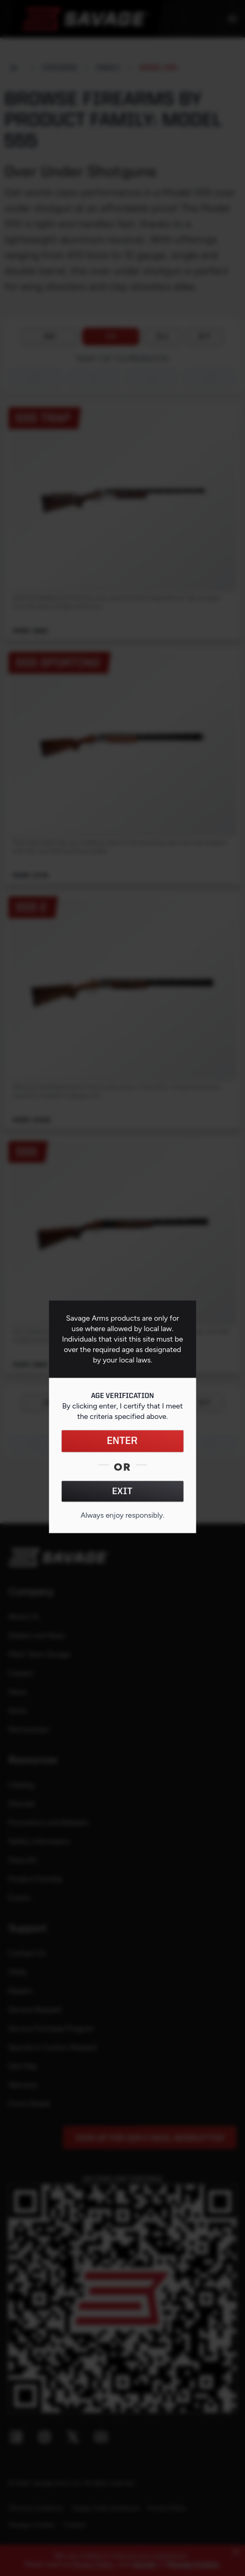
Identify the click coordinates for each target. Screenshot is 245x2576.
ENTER (122, 1441)
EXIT (122, 1491)
